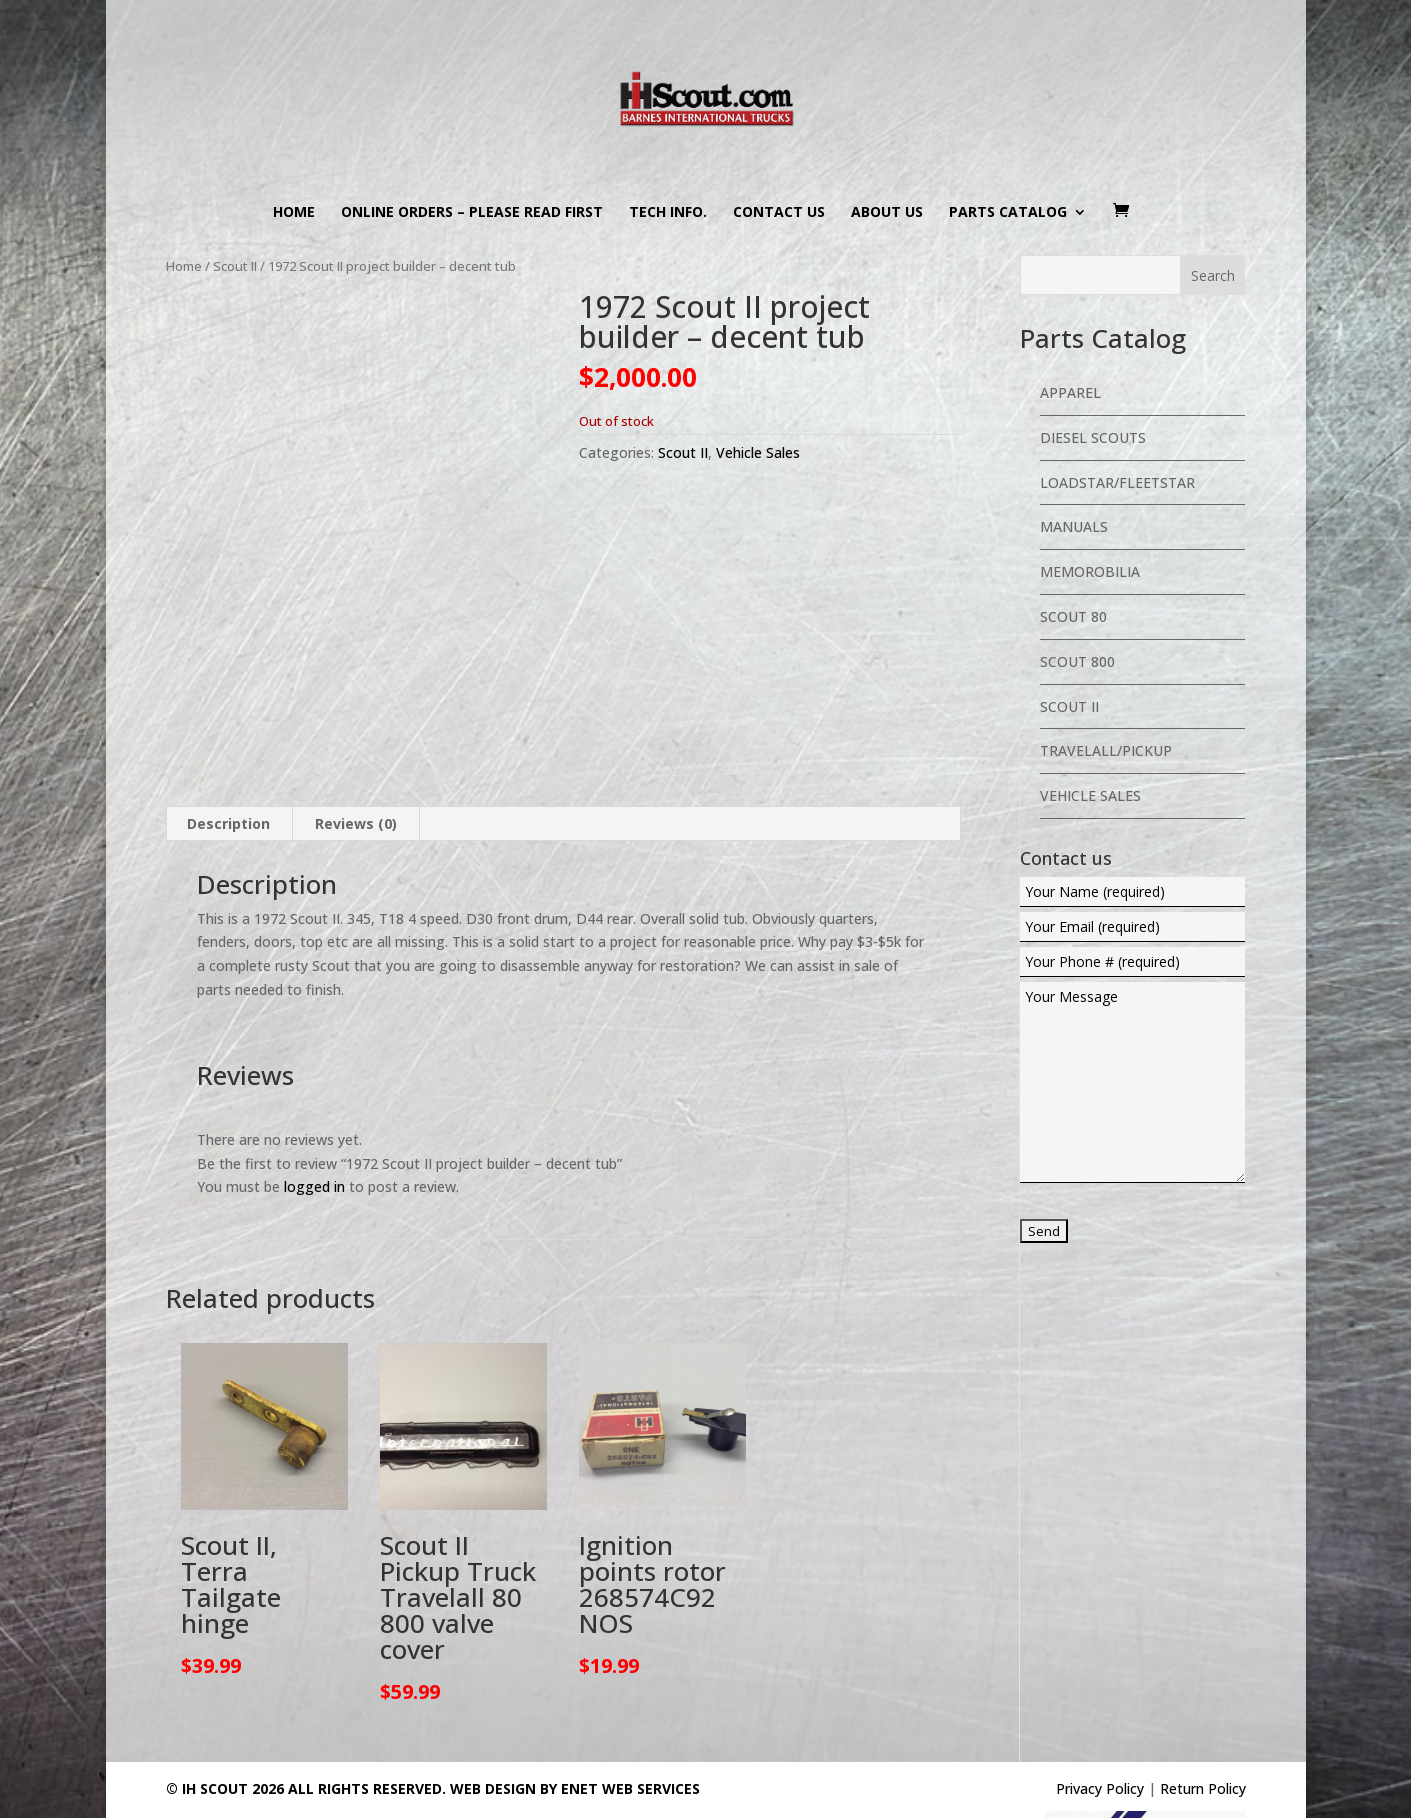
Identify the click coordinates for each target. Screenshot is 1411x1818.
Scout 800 (1077, 661)
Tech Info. (668, 213)
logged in (314, 1107)
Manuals (1074, 526)
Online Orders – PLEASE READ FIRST (472, 213)
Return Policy (1203, 1708)
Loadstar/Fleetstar (1117, 482)
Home (294, 213)
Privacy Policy (1100, 1708)
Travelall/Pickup (1106, 750)
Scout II (235, 266)
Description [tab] (228, 743)
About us (887, 213)
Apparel (1070, 392)
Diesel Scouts (1093, 437)
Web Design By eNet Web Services (575, 1708)
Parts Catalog (1008, 213)
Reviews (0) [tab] (356, 743)
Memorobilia (1090, 571)
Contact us (779, 213)
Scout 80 (1073, 616)
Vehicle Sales (758, 452)
